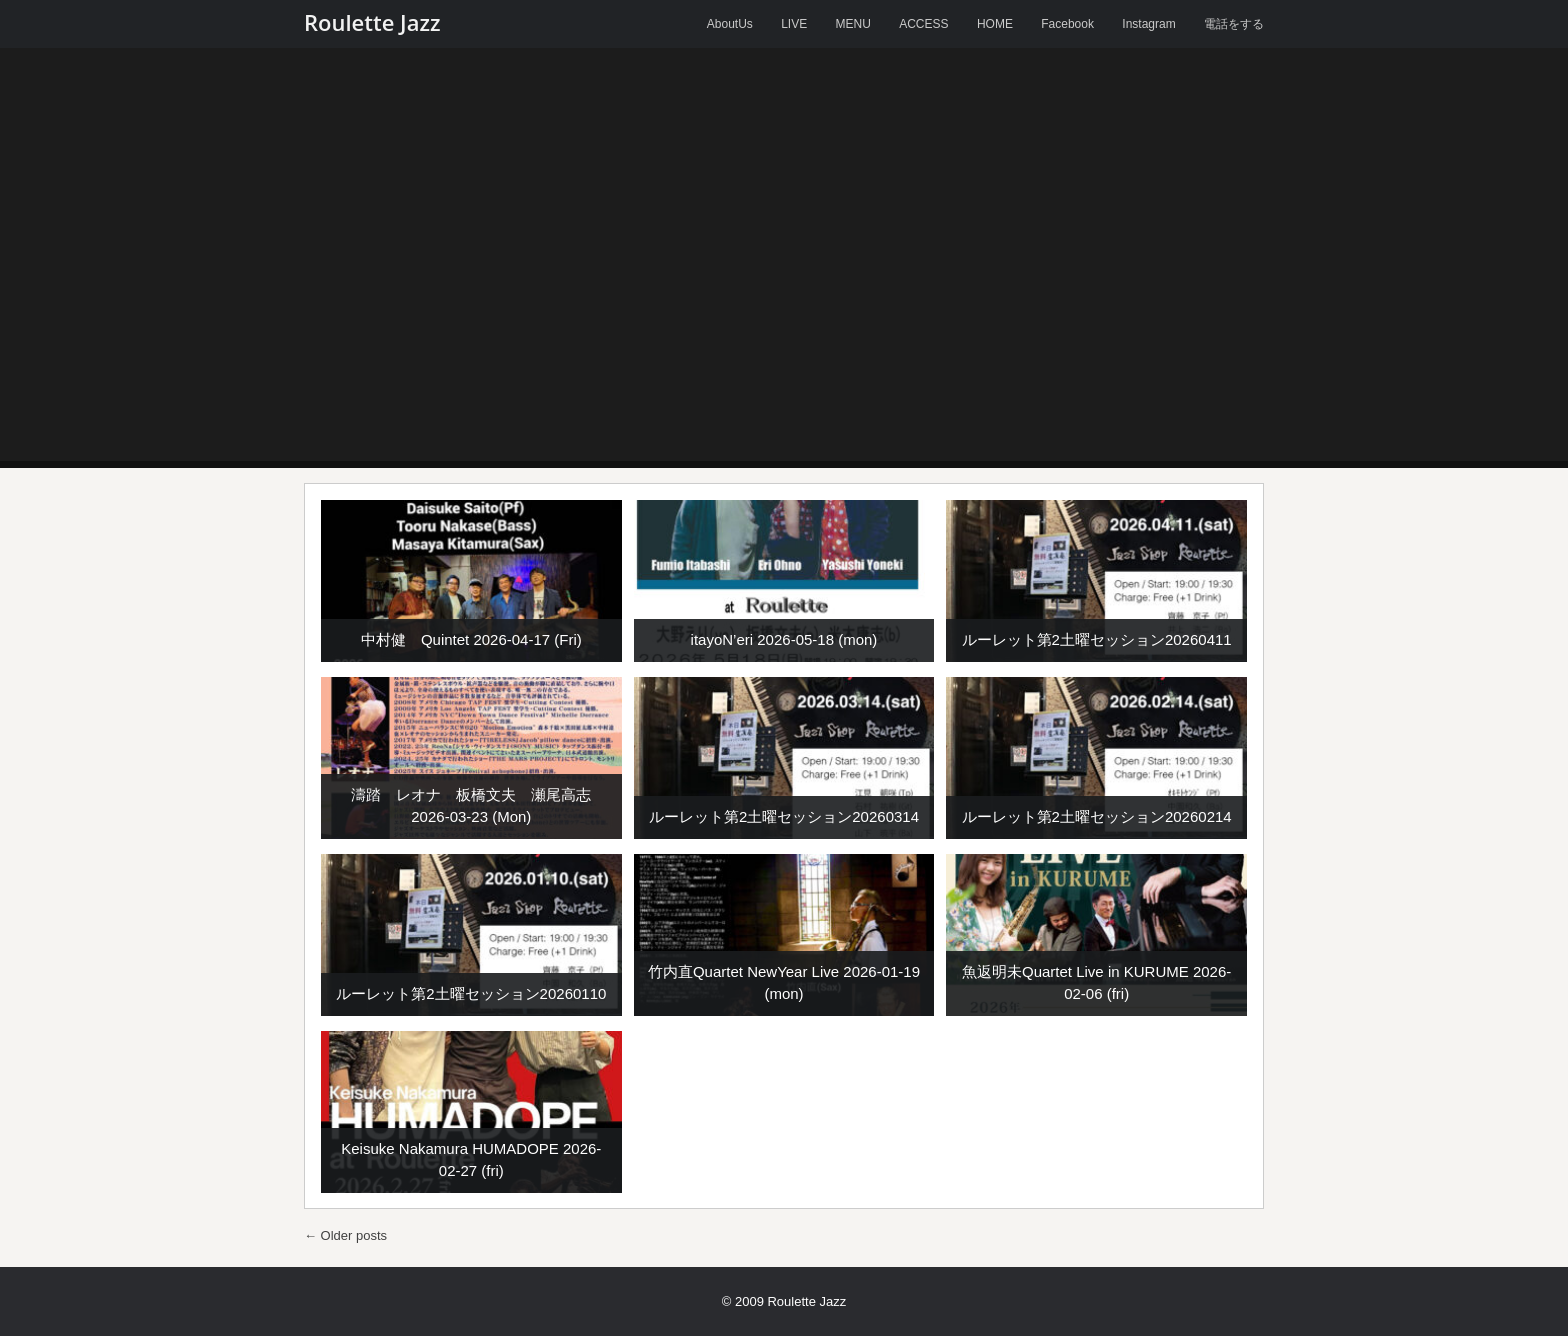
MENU (853, 24)
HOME (995, 24)
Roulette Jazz (372, 22)
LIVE (794, 24)
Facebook (1067, 24)
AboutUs (730, 24)
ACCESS (923, 24)
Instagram (1148, 24)
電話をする (1234, 24)
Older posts (345, 1235)
